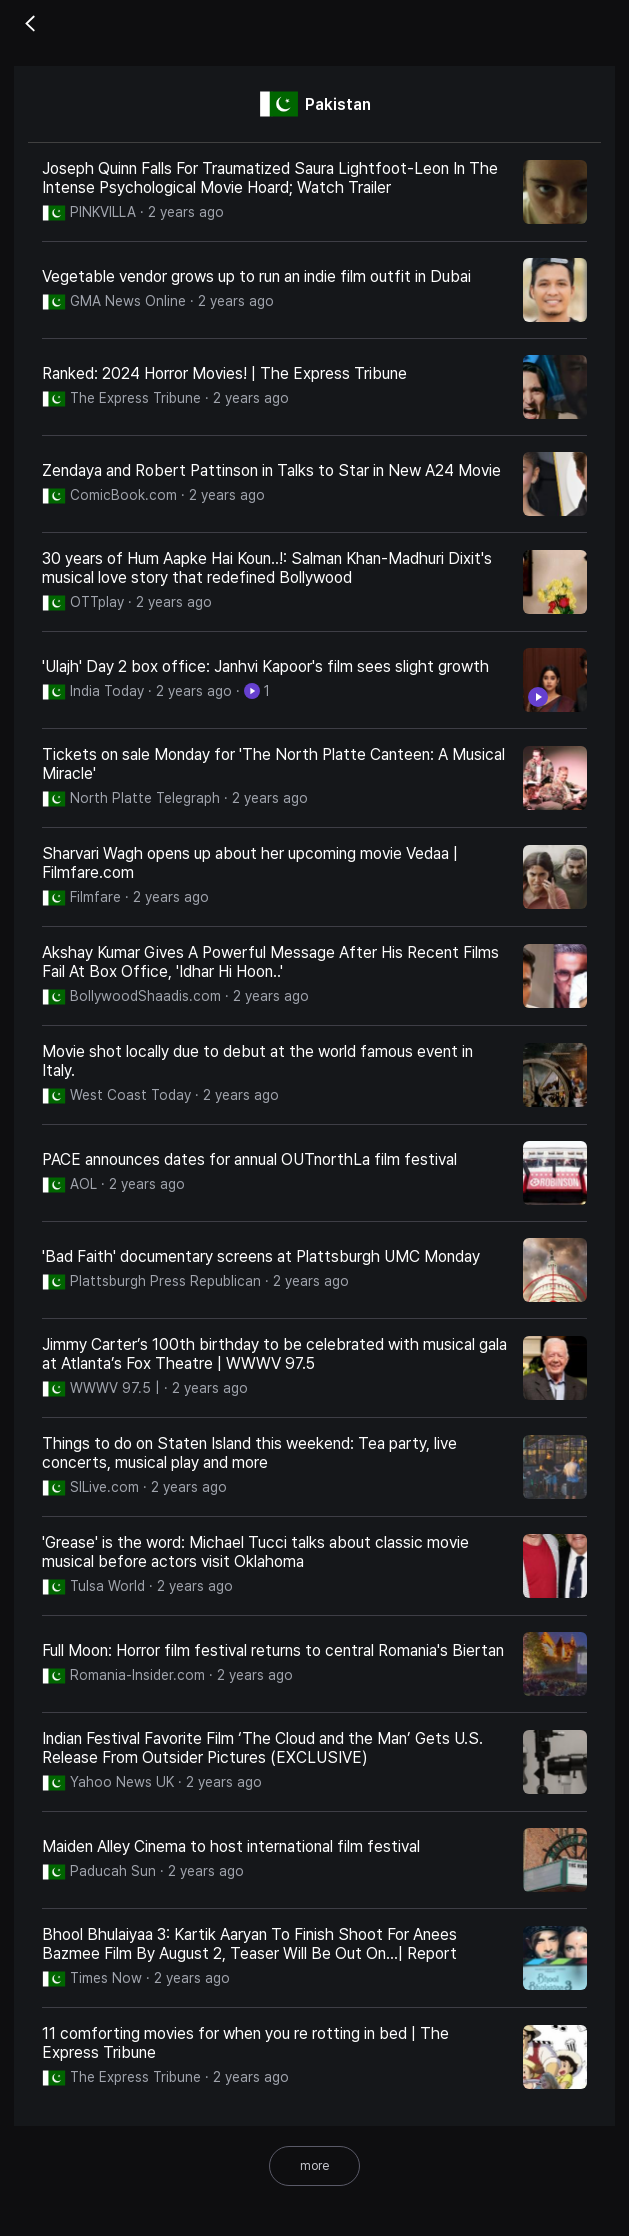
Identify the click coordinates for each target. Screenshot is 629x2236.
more (314, 2166)
